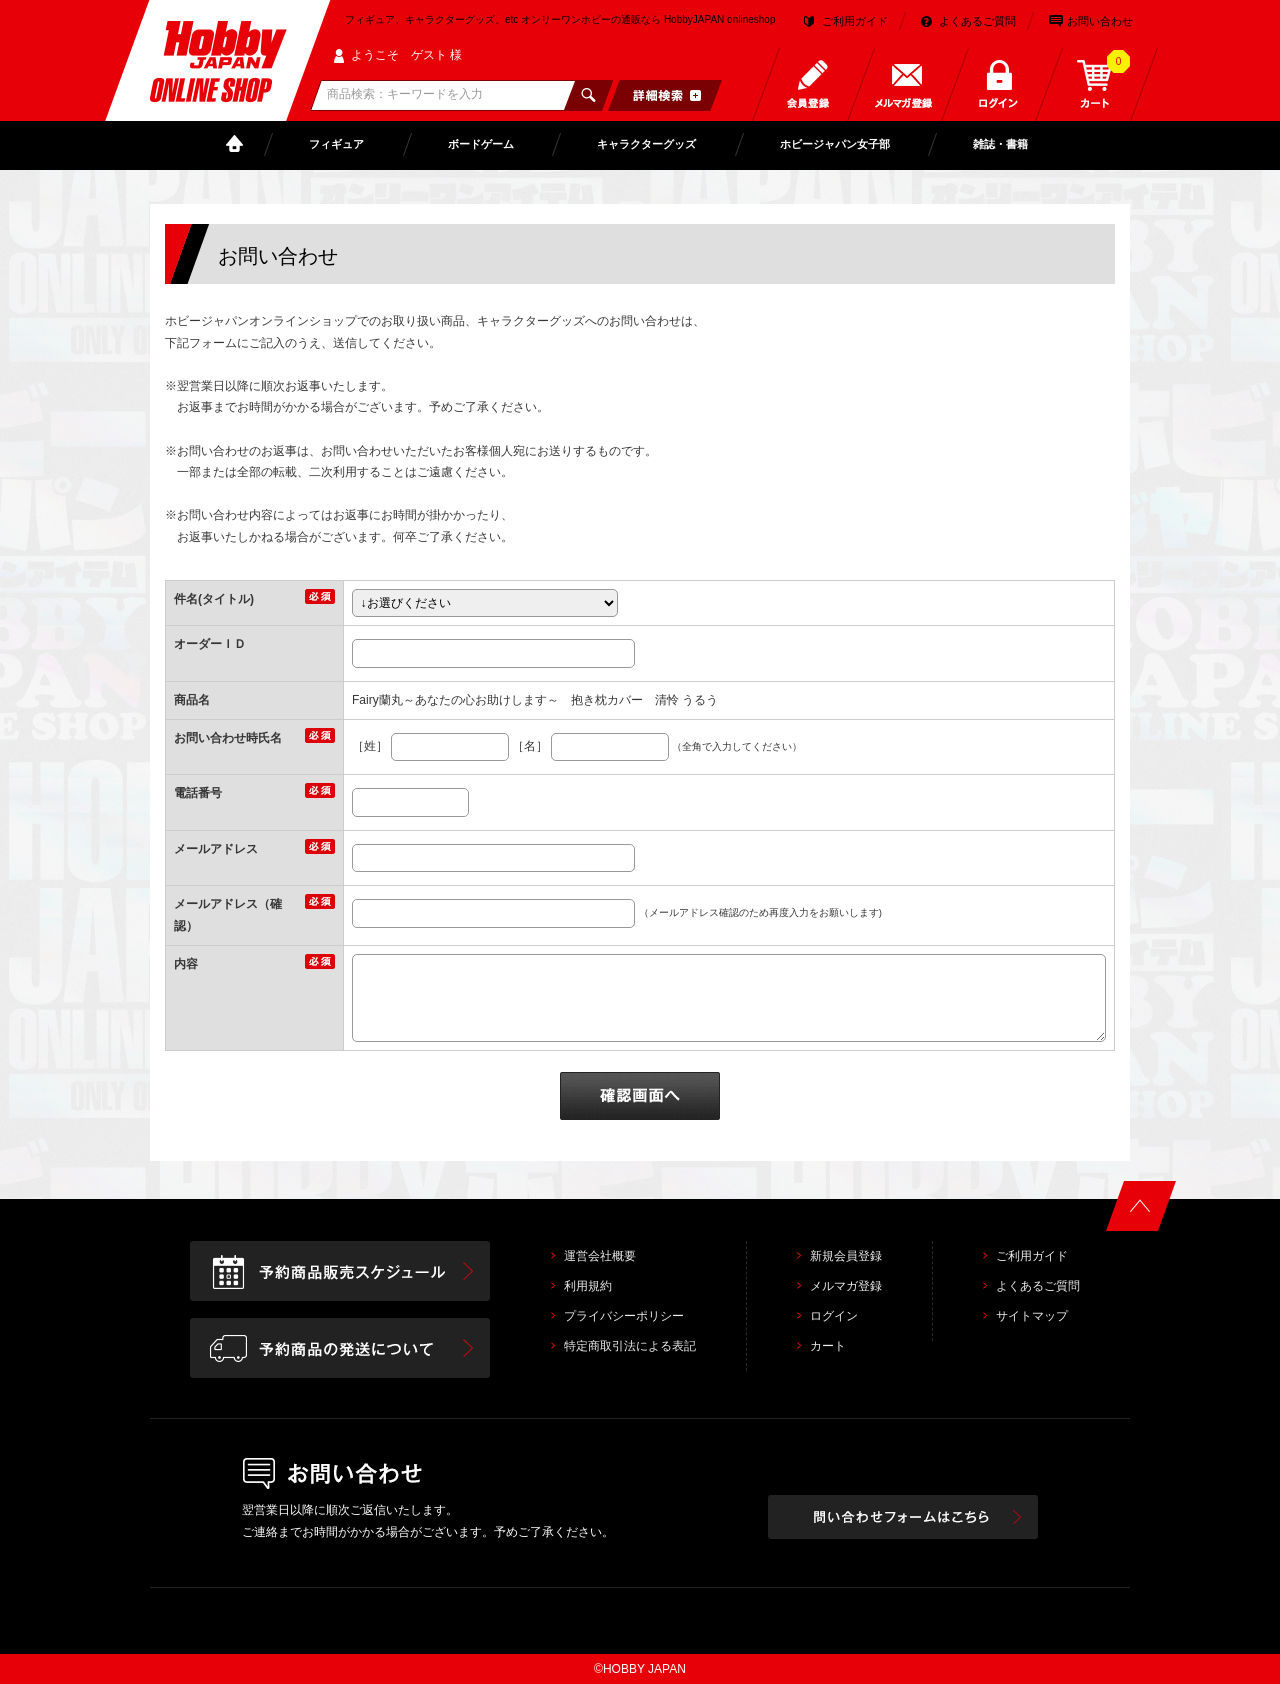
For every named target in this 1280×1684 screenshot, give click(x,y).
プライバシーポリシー (624, 1316)
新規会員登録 (846, 1256)
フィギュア (336, 144)
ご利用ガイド (855, 21)
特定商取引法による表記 (630, 1346)
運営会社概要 (600, 1256)
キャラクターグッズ (646, 144)
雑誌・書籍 (1000, 144)
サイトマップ (1032, 1316)
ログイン (834, 1316)
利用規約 (588, 1286)
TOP (239, 144)
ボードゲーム (481, 144)
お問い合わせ (1100, 21)
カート (828, 1346)
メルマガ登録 (846, 1286)
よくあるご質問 (977, 21)
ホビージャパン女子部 (835, 144)
